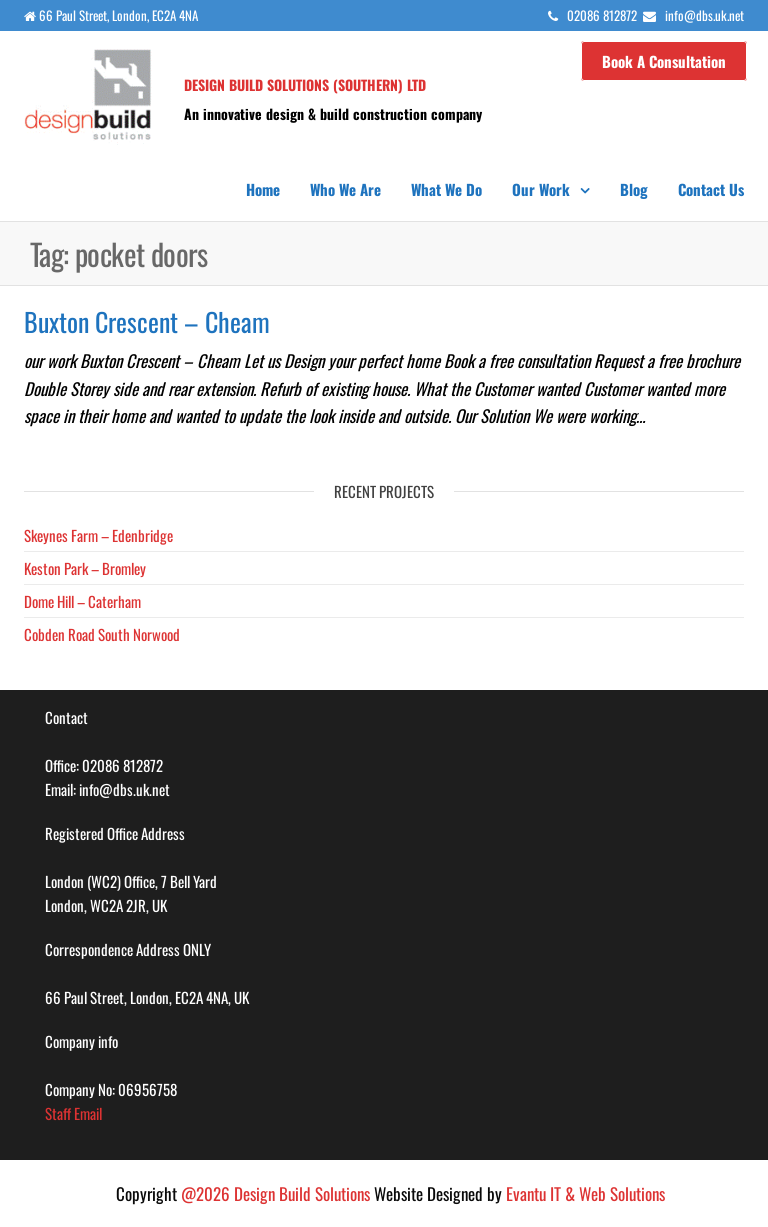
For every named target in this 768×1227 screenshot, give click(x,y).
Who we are (345, 189)
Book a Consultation (664, 61)
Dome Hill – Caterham (82, 601)
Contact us (711, 189)
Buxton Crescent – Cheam (147, 321)
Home (263, 189)
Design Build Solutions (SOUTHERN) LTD (305, 84)
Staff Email (73, 1113)
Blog (634, 189)
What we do (446, 189)
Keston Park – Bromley (85, 568)
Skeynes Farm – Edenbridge (98, 535)
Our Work (541, 189)
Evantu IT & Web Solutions (585, 1193)
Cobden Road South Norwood (102, 634)
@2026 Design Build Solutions (275, 1193)
